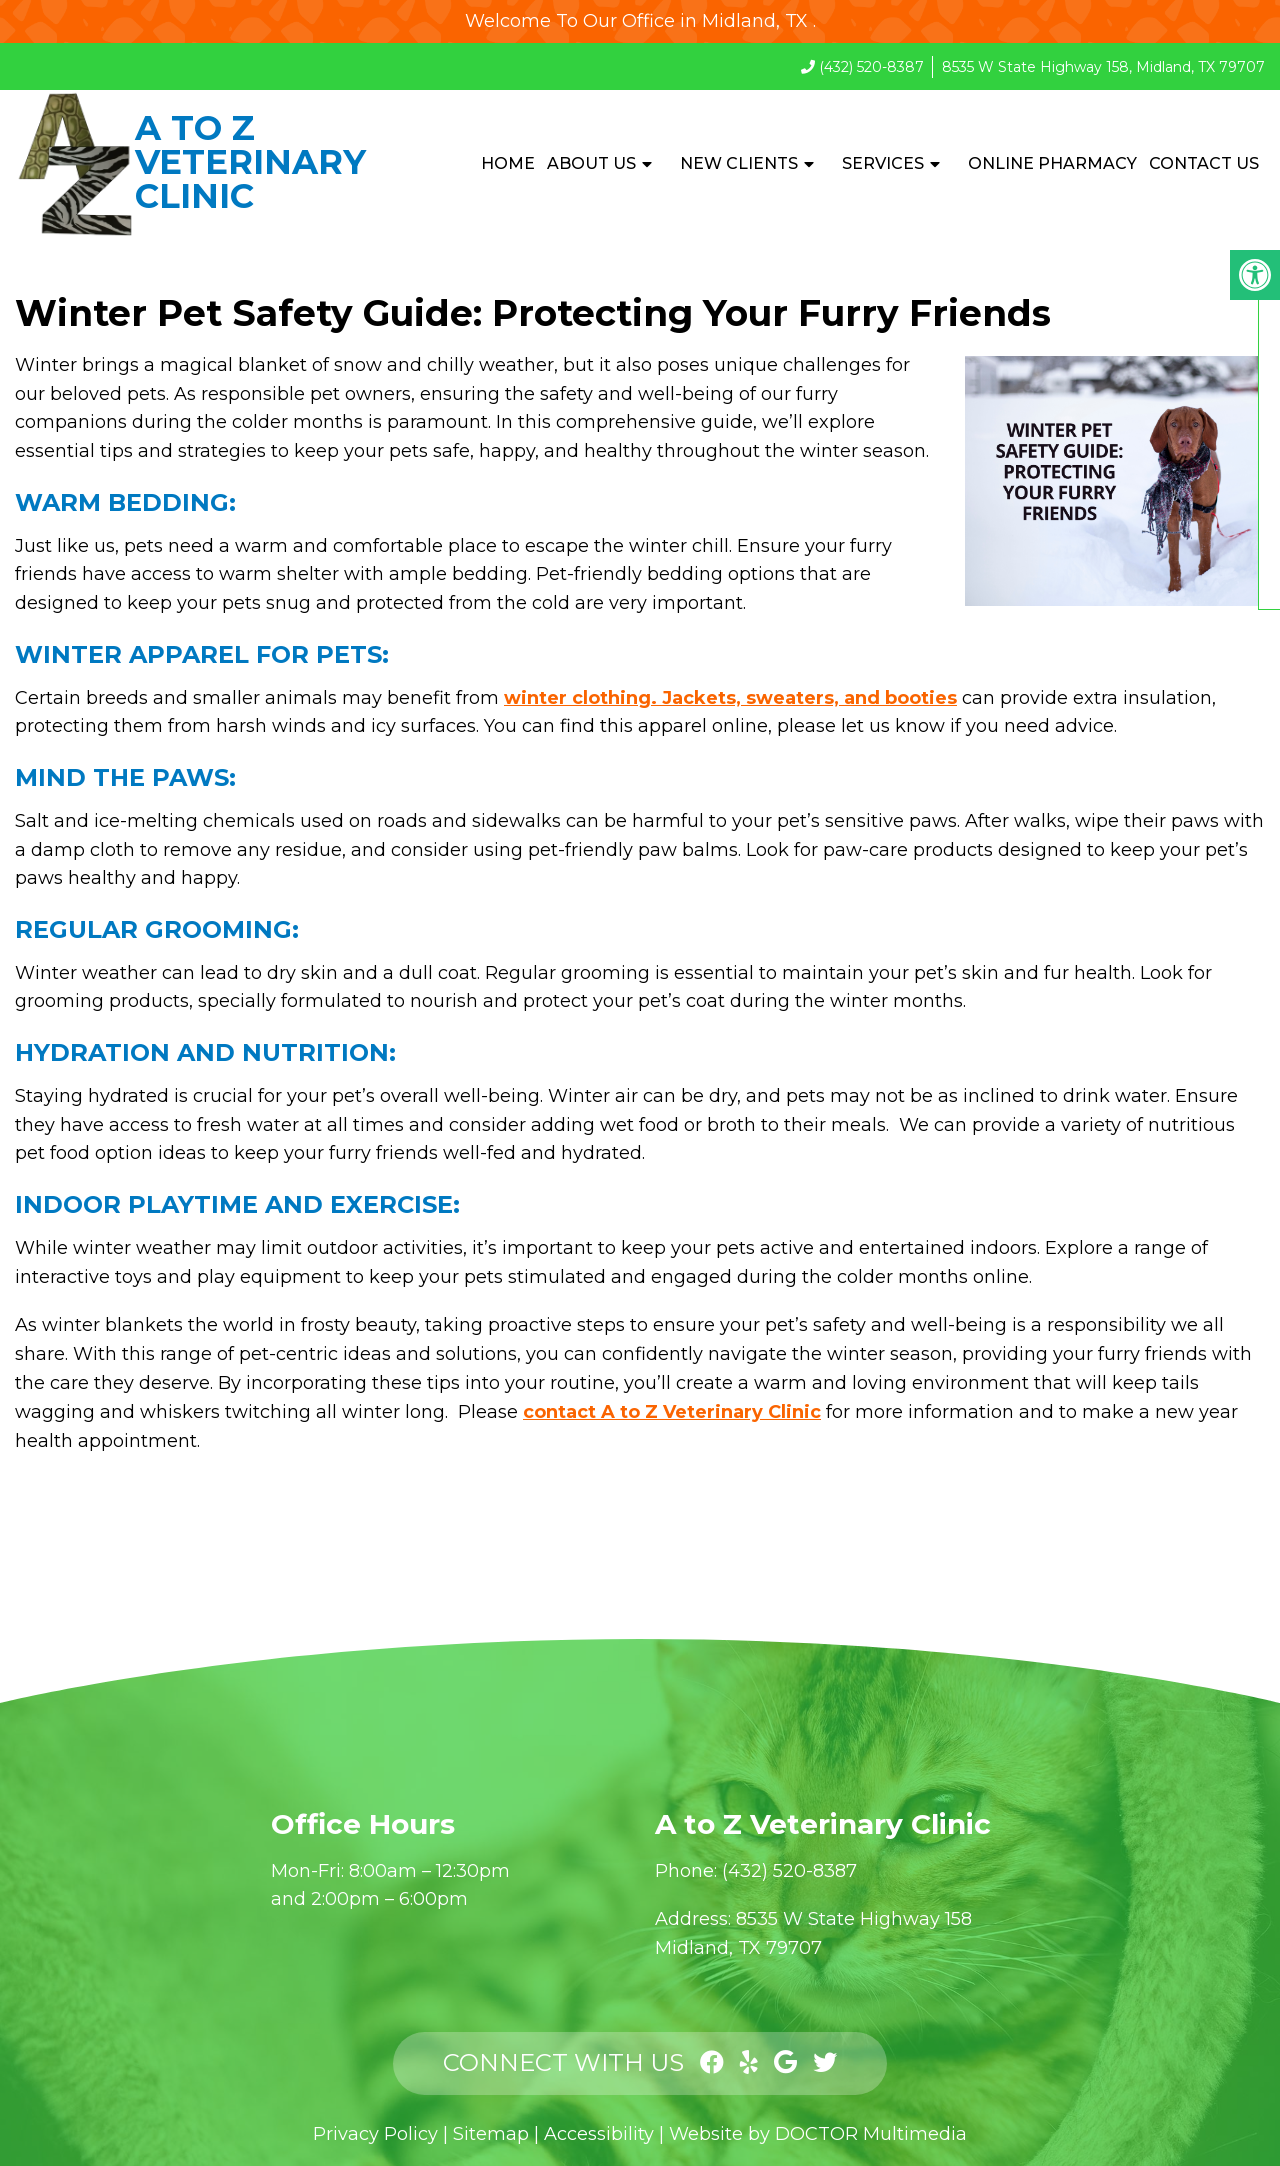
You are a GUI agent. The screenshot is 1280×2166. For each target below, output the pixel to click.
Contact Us (1204, 163)
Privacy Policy (375, 2134)
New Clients (739, 163)
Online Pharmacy (1052, 163)
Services (883, 163)
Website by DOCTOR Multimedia (818, 2134)
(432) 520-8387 (871, 67)
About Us (591, 163)
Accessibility (599, 2134)
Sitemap (491, 2134)
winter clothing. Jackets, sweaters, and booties (730, 698)
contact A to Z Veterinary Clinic (672, 1412)
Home (508, 163)
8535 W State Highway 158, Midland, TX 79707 (1103, 67)
